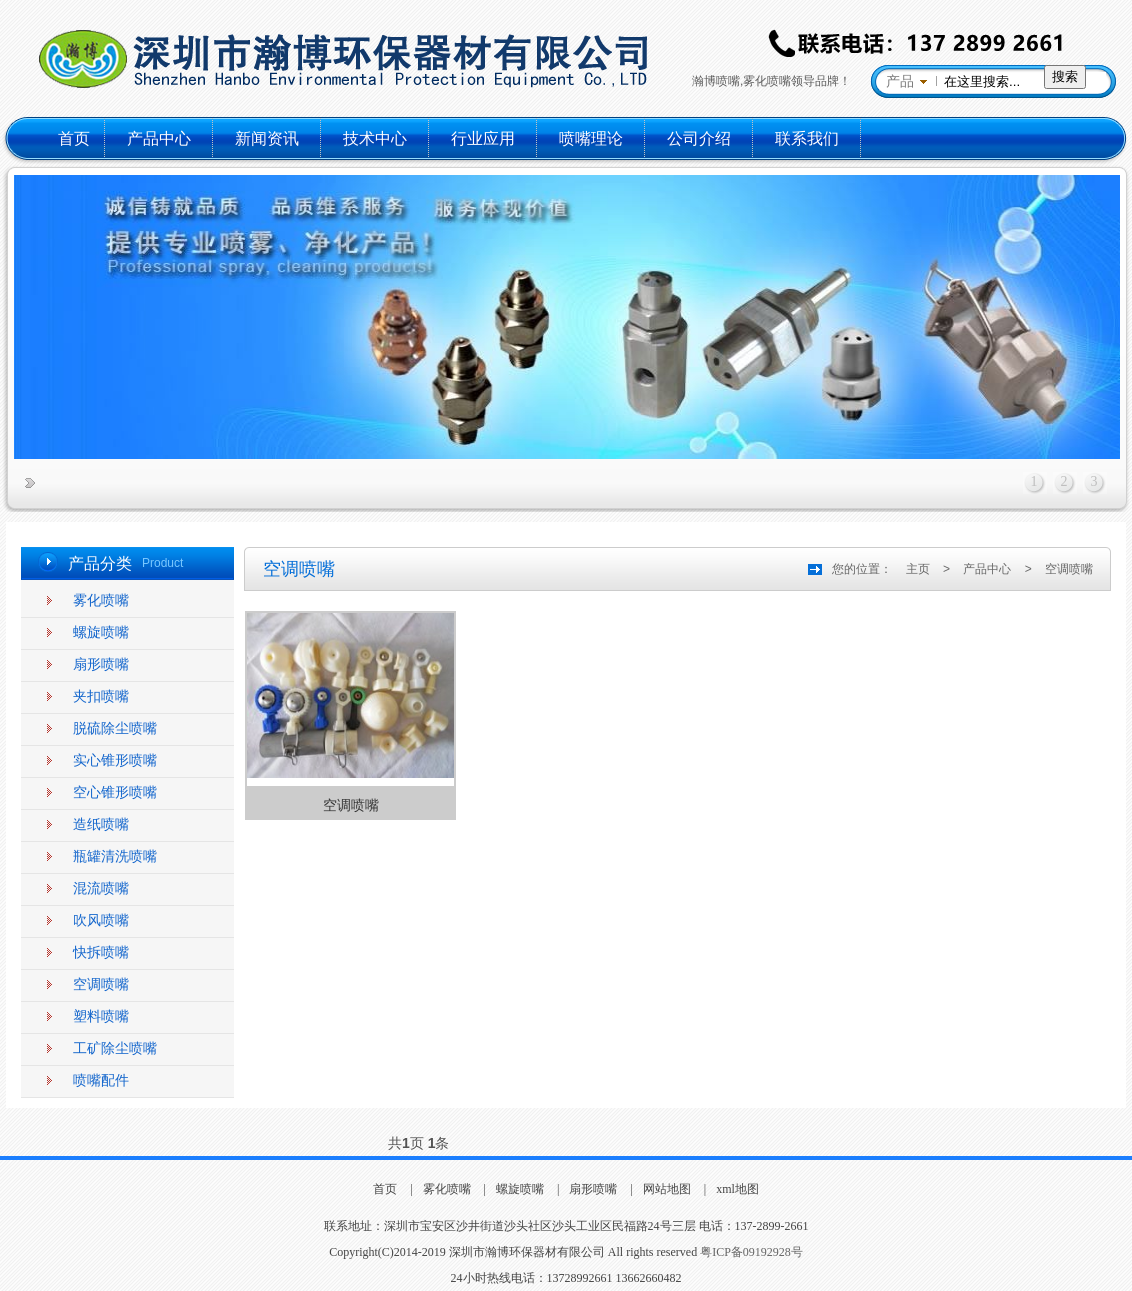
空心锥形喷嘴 (115, 792)
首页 (74, 138)
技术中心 (375, 138)
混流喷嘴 (101, 888)
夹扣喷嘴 (101, 696)
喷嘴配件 (101, 1080)
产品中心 (159, 138)
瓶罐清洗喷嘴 (115, 856)
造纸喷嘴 (101, 824)
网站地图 (667, 1189)
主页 (918, 569)
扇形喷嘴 (101, 664)
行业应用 (483, 138)
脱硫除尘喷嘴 (115, 728)
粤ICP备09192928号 (751, 1252)
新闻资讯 (267, 138)
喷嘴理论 (591, 138)
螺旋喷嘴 (101, 632)
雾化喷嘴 (101, 600)
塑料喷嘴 (101, 1016)
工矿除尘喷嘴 (115, 1048)
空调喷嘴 (101, 984)
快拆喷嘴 (101, 952)
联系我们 (807, 138)
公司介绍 (699, 138)
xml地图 (737, 1189)
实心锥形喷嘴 (115, 760)
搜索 (1065, 76)
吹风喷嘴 (101, 920)
